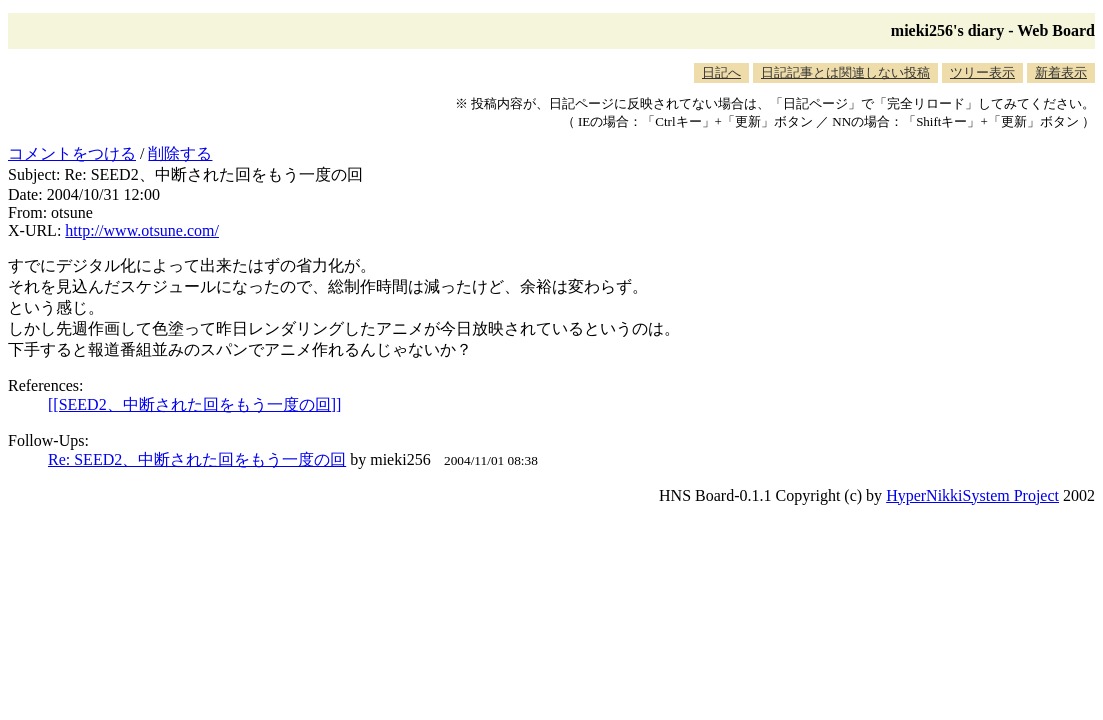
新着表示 (1061, 72)
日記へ (721, 72)
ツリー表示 (982, 72)
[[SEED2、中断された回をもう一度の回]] (194, 404)
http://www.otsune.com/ (142, 230)
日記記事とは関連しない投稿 (845, 72)
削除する (180, 153)
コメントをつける (72, 153)
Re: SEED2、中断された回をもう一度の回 (197, 459)
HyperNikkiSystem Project (972, 495)
